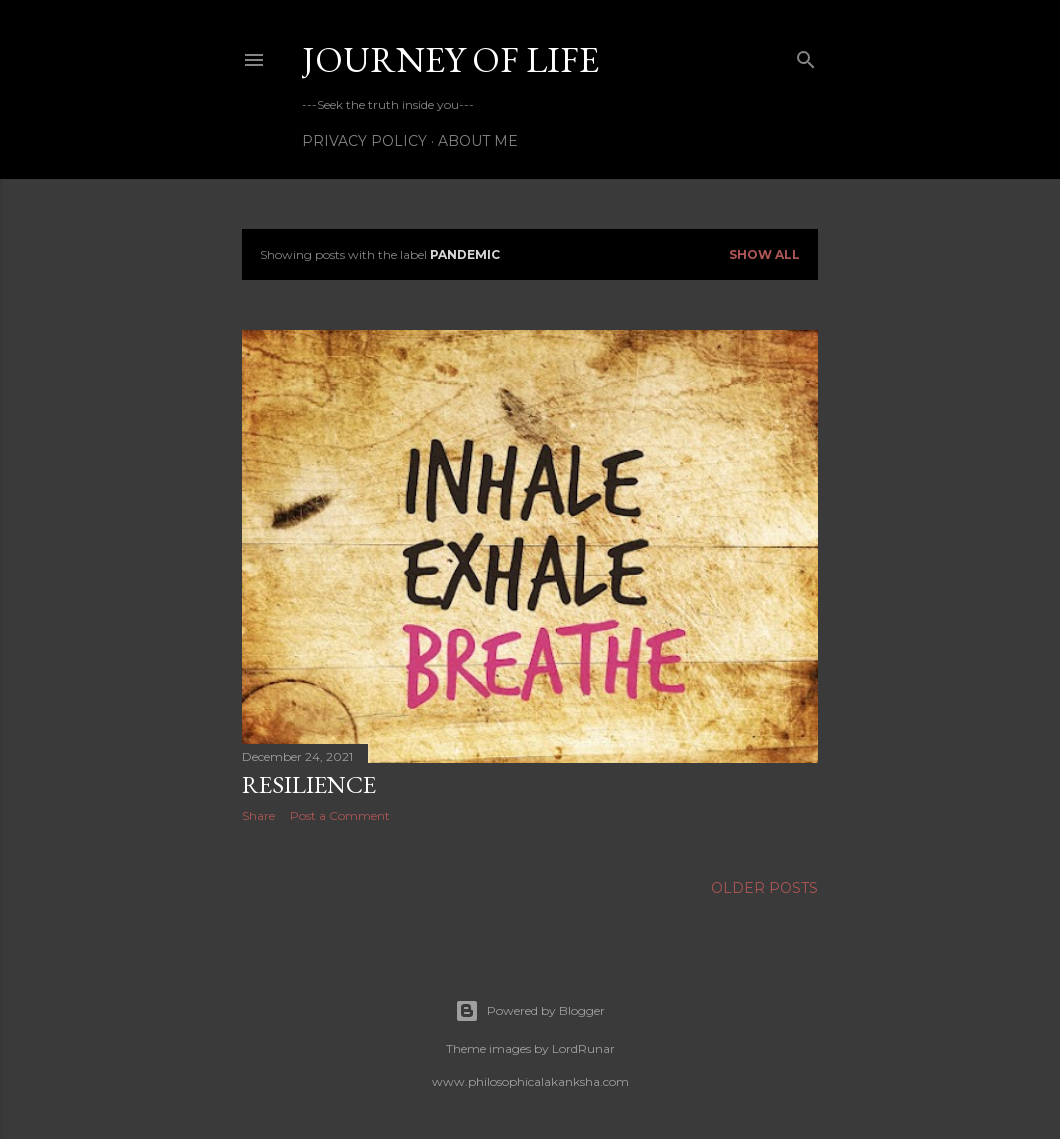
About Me (478, 141)
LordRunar (583, 1048)
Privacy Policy (364, 141)
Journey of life (450, 59)
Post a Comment (340, 815)
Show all (764, 254)
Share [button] (258, 815)
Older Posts (764, 888)
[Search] (806, 55)
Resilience (309, 784)
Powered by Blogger (530, 1011)
